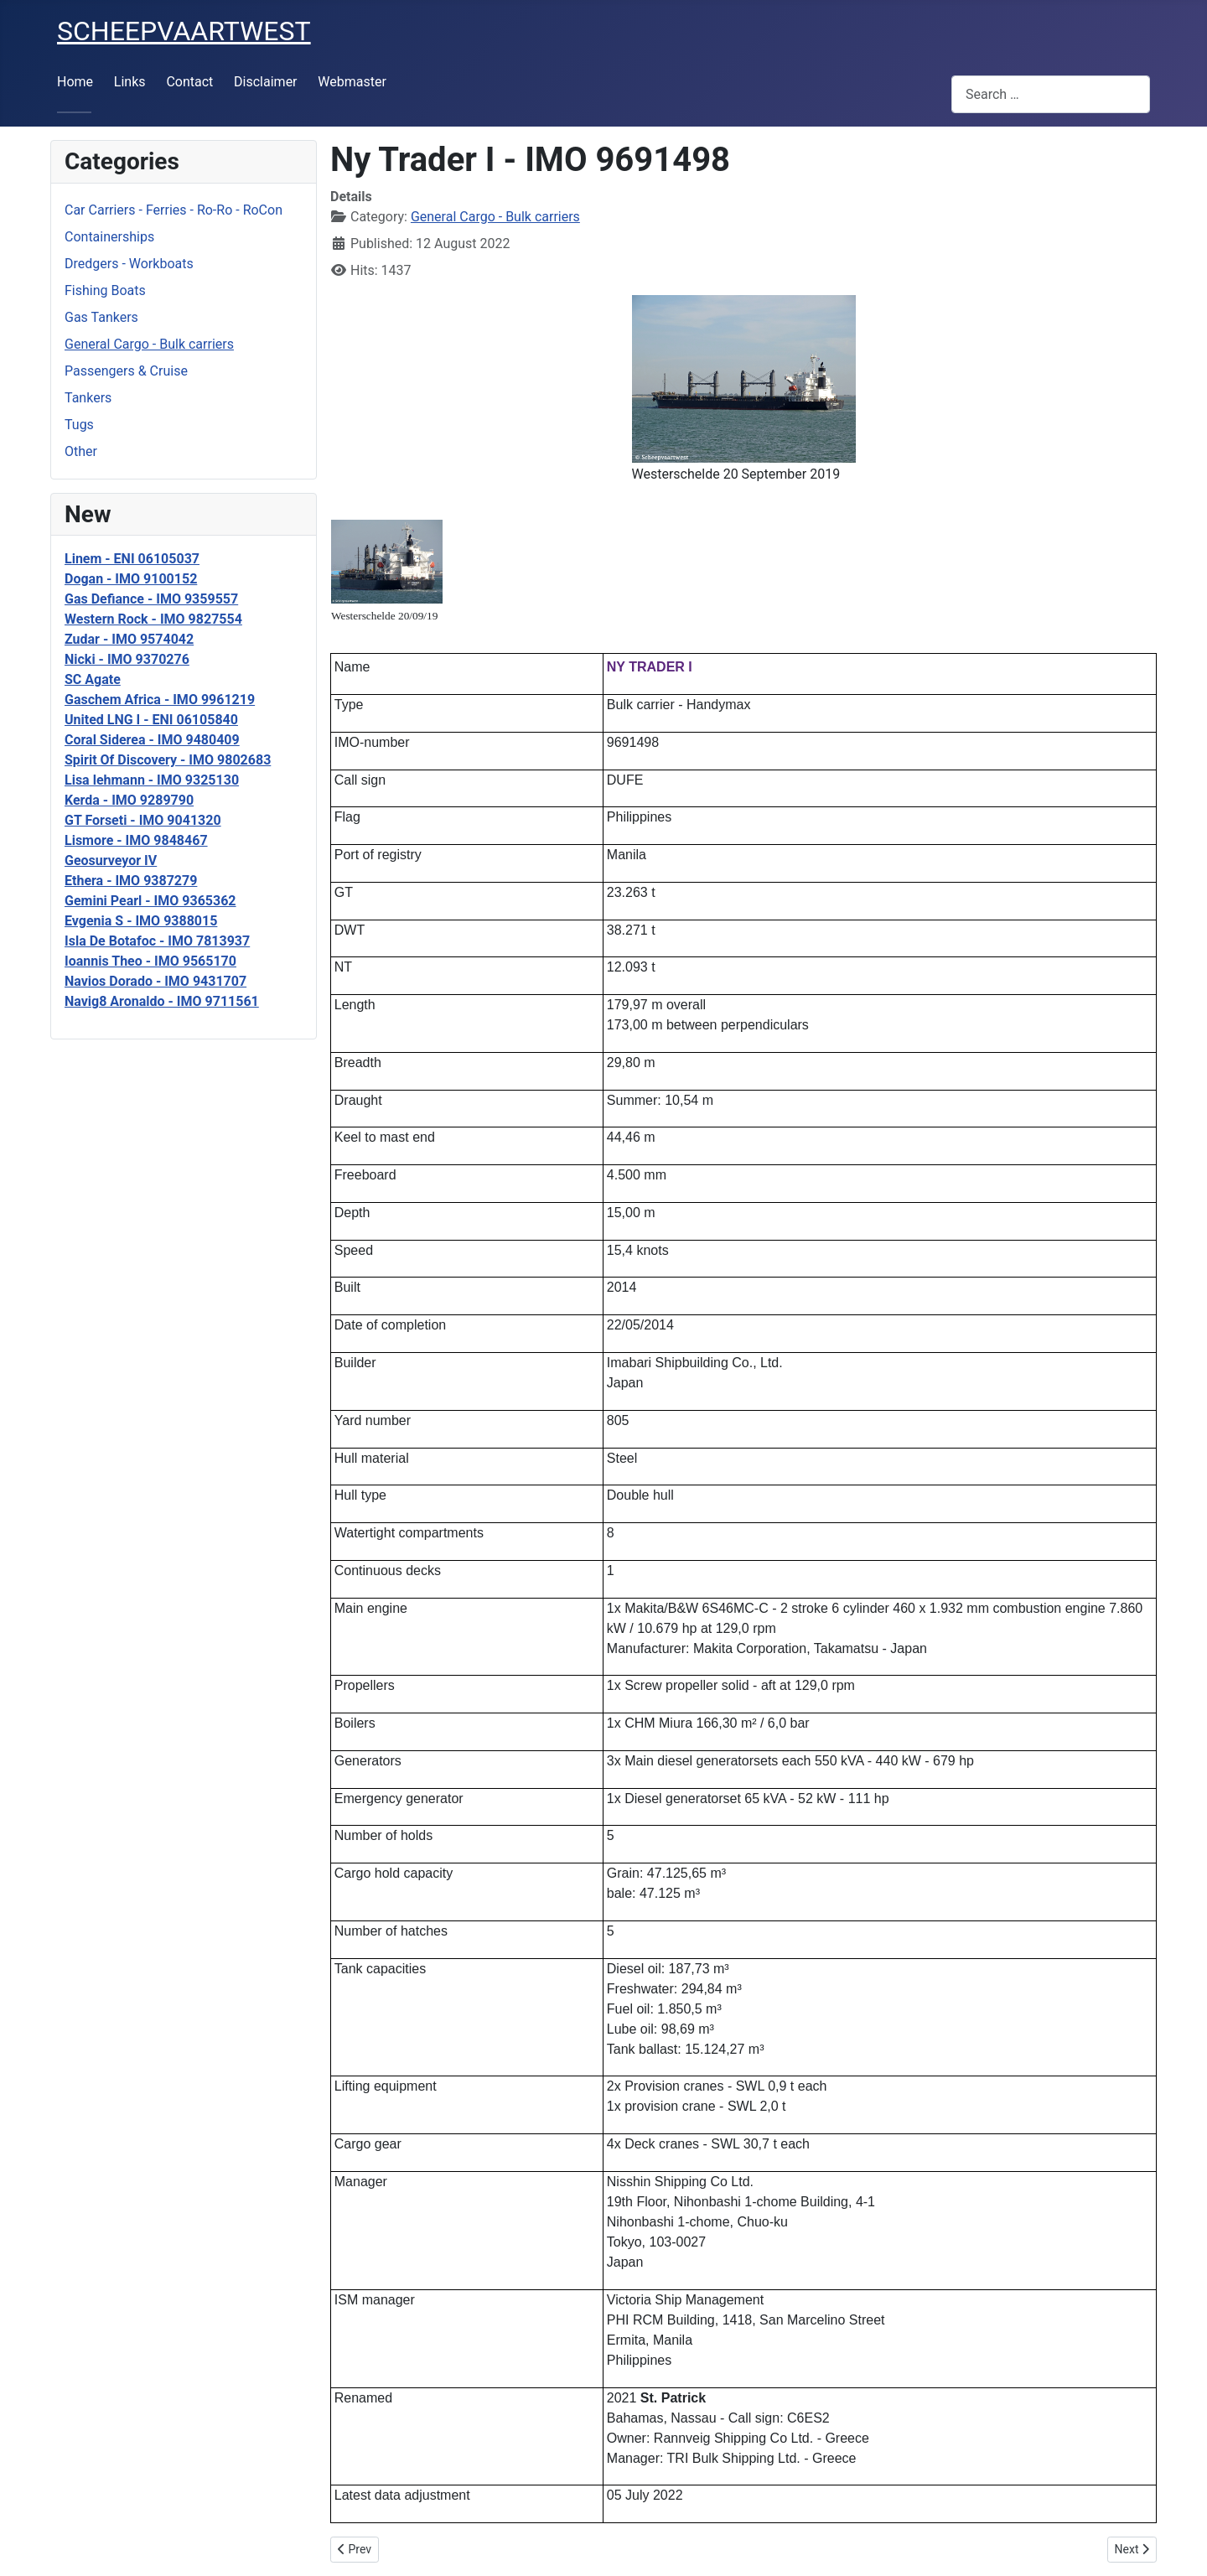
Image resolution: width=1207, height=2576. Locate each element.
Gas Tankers (101, 317)
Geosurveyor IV (111, 860)
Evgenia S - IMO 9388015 (141, 921)
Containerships (109, 237)
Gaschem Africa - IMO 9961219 (160, 699)
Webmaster (352, 82)
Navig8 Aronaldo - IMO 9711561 (162, 1001)
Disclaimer (265, 82)
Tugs (79, 425)
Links (130, 82)
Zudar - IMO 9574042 (129, 639)
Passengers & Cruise (126, 371)
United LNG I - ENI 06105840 (151, 720)
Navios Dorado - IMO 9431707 (155, 981)
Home (75, 82)
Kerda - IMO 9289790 (129, 800)
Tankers (88, 398)
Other (81, 451)
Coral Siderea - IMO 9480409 (152, 740)
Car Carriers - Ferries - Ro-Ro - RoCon (173, 210)
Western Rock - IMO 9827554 (153, 619)
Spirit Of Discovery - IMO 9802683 (168, 760)
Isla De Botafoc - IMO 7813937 (157, 941)
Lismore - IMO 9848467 (136, 840)
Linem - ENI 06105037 (132, 559)
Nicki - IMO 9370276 (127, 659)
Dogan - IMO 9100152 (131, 579)
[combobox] (1050, 94)
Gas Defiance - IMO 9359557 (151, 599)
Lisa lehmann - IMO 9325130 (152, 780)
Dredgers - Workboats (129, 264)
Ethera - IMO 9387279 (131, 881)
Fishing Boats (105, 290)
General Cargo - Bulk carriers (149, 344)
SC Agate (93, 679)
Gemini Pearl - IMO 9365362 (150, 901)
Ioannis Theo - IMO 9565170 (150, 961)
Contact (189, 82)
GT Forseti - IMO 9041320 (143, 820)
